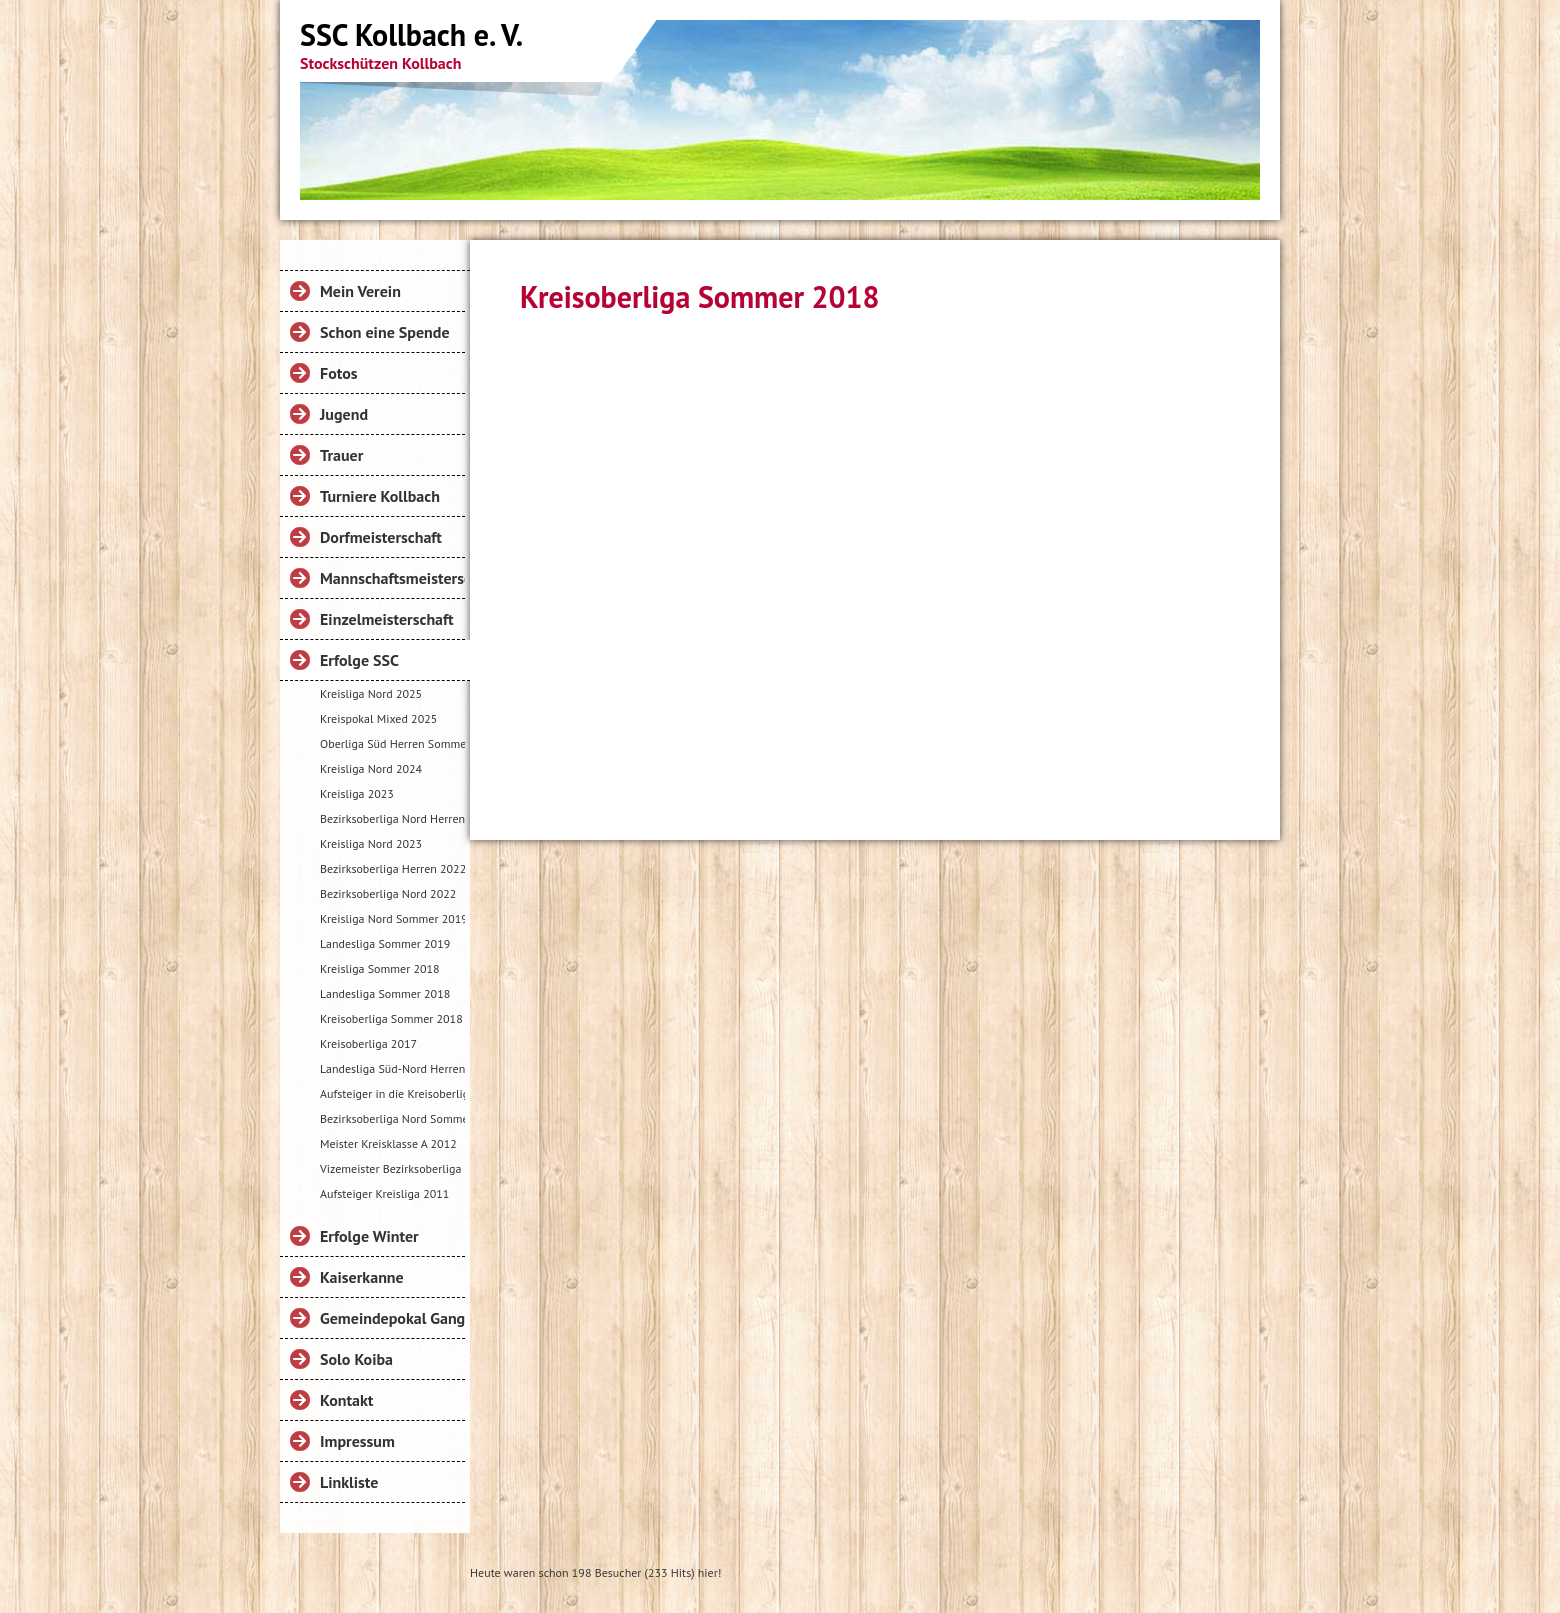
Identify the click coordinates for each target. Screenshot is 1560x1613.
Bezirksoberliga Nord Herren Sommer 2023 (392, 818)
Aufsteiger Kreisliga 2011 (384, 1193)
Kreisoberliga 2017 (368, 1043)
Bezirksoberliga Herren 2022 (392, 868)
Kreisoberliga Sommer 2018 (391, 1018)
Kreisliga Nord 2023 (371, 843)
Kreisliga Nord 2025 (371, 693)
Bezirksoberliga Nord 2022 (388, 893)
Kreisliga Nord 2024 (371, 768)
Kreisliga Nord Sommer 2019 (392, 918)
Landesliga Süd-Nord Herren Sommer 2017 (392, 1068)
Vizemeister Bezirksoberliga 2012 (392, 1168)
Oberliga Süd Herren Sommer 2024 (392, 743)
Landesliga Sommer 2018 (385, 993)
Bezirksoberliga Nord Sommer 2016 (392, 1118)
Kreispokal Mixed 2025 (378, 718)
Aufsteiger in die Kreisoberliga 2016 (392, 1093)
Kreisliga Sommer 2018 (380, 968)
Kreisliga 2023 (357, 793)
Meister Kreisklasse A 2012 (388, 1143)
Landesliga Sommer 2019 (385, 943)
